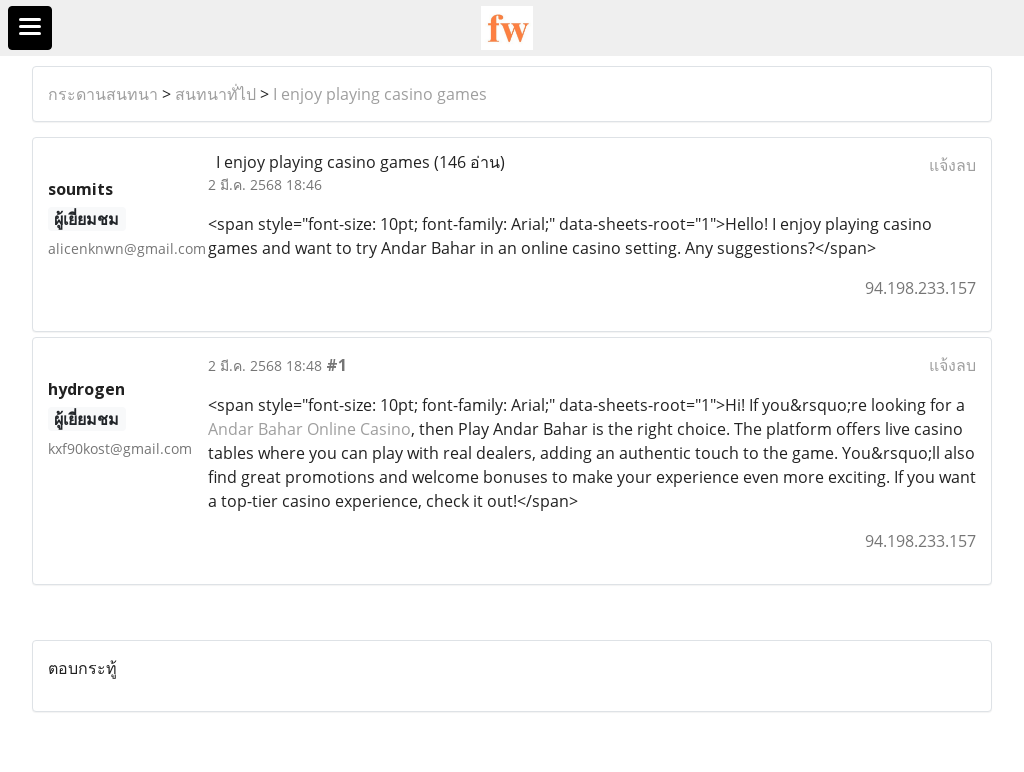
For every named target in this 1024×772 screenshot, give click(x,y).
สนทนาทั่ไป (215, 94)
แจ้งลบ (952, 165)
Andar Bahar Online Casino (309, 429)
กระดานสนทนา (103, 94)
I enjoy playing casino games (380, 94)
